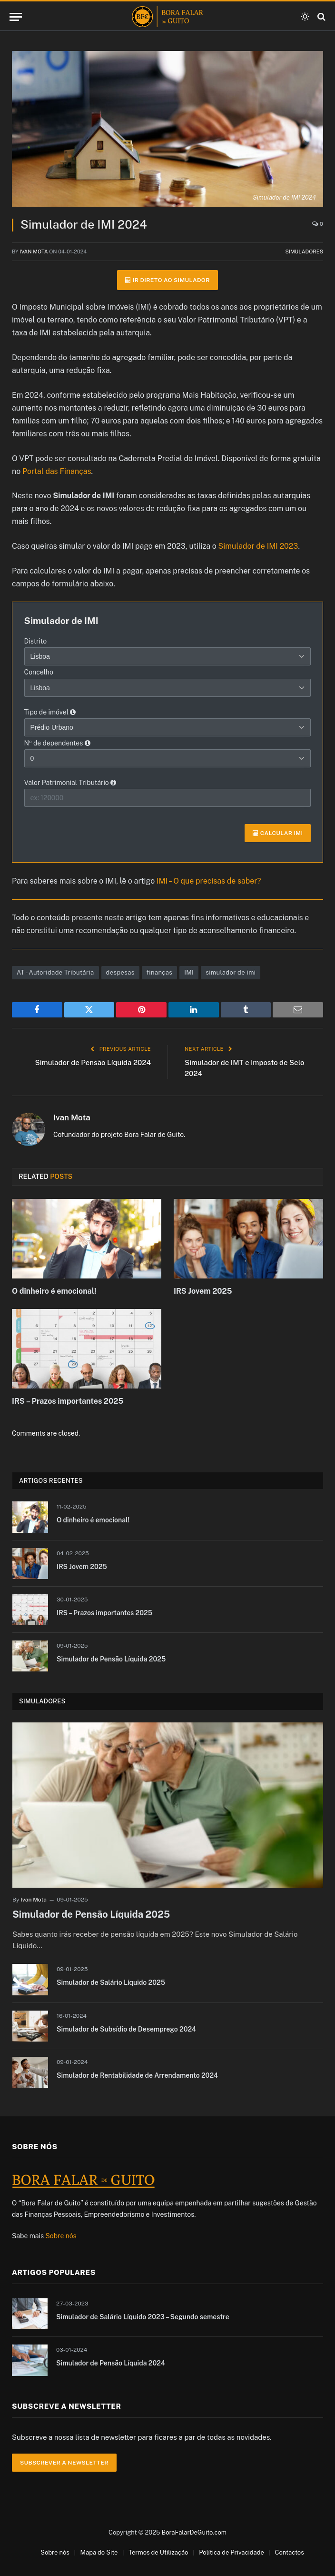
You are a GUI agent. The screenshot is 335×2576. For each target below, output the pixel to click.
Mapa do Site (99, 2552)
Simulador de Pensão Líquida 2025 (111, 1659)
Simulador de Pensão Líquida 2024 (93, 1062)
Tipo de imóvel (50, 712)
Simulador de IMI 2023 (258, 546)
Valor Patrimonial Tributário (70, 782)
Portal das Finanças (56, 471)
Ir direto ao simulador (167, 280)
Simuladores (304, 251)
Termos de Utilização (158, 2552)
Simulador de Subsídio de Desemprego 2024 (126, 2029)
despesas (120, 972)
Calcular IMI (278, 833)
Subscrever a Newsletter (64, 2462)
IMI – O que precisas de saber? (209, 881)
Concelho (38, 672)
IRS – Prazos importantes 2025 (67, 1401)
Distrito (35, 641)
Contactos (289, 2552)
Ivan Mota (34, 251)
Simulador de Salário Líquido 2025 (111, 1982)
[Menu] (16, 17)
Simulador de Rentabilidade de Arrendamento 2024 (137, 2075)
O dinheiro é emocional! (54, 1291)
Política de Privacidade (231, 2552)
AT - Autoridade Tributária (55, 972)
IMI (189, 972)
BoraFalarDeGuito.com (194, 2532)
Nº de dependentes (57, 743)
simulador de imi (231, 972)
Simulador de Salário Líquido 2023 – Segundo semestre (142, 2317)
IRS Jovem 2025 (203, 1291)
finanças (159, 972)
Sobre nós (60, 2236)
